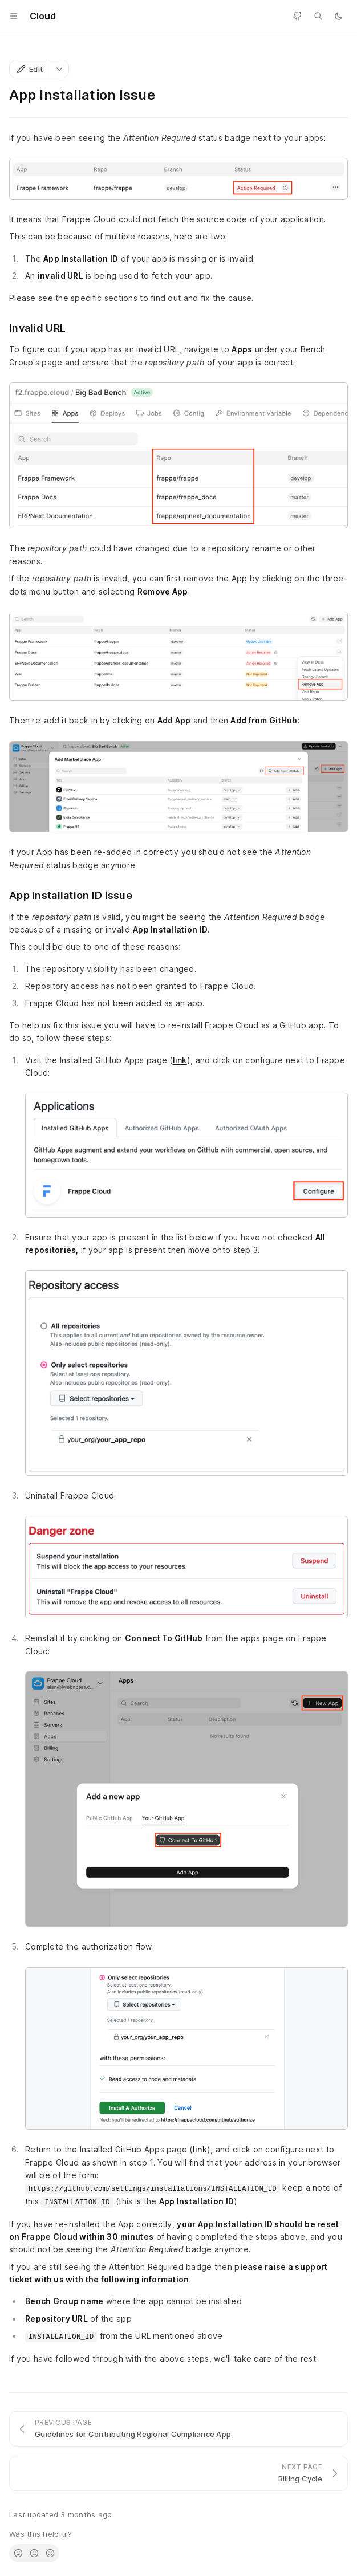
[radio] (18, 2553)
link (180, 1060)
